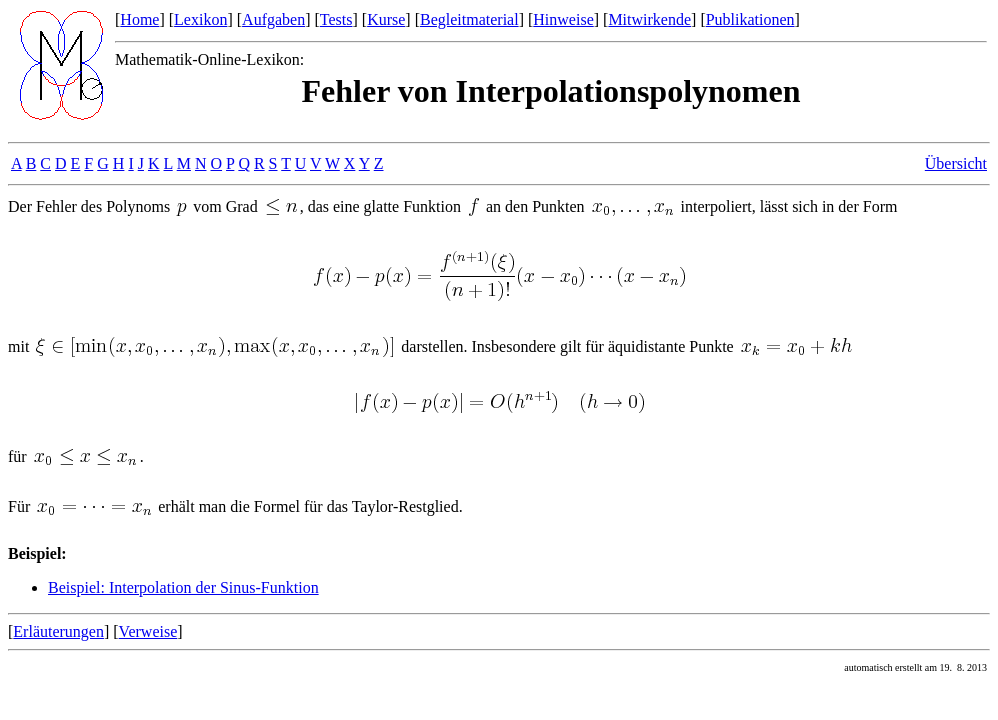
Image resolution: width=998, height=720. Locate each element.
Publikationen (750, 19)
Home (139, 19)
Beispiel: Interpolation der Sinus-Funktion (183, 587)
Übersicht (956, 163)
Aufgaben (273, 19)
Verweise (148, 631)
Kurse (386, 19)
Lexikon (200, 19)
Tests (336, 19)
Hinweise (563, 19)
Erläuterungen (58, 631)
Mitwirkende (649, 19)
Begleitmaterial (469, 19)
